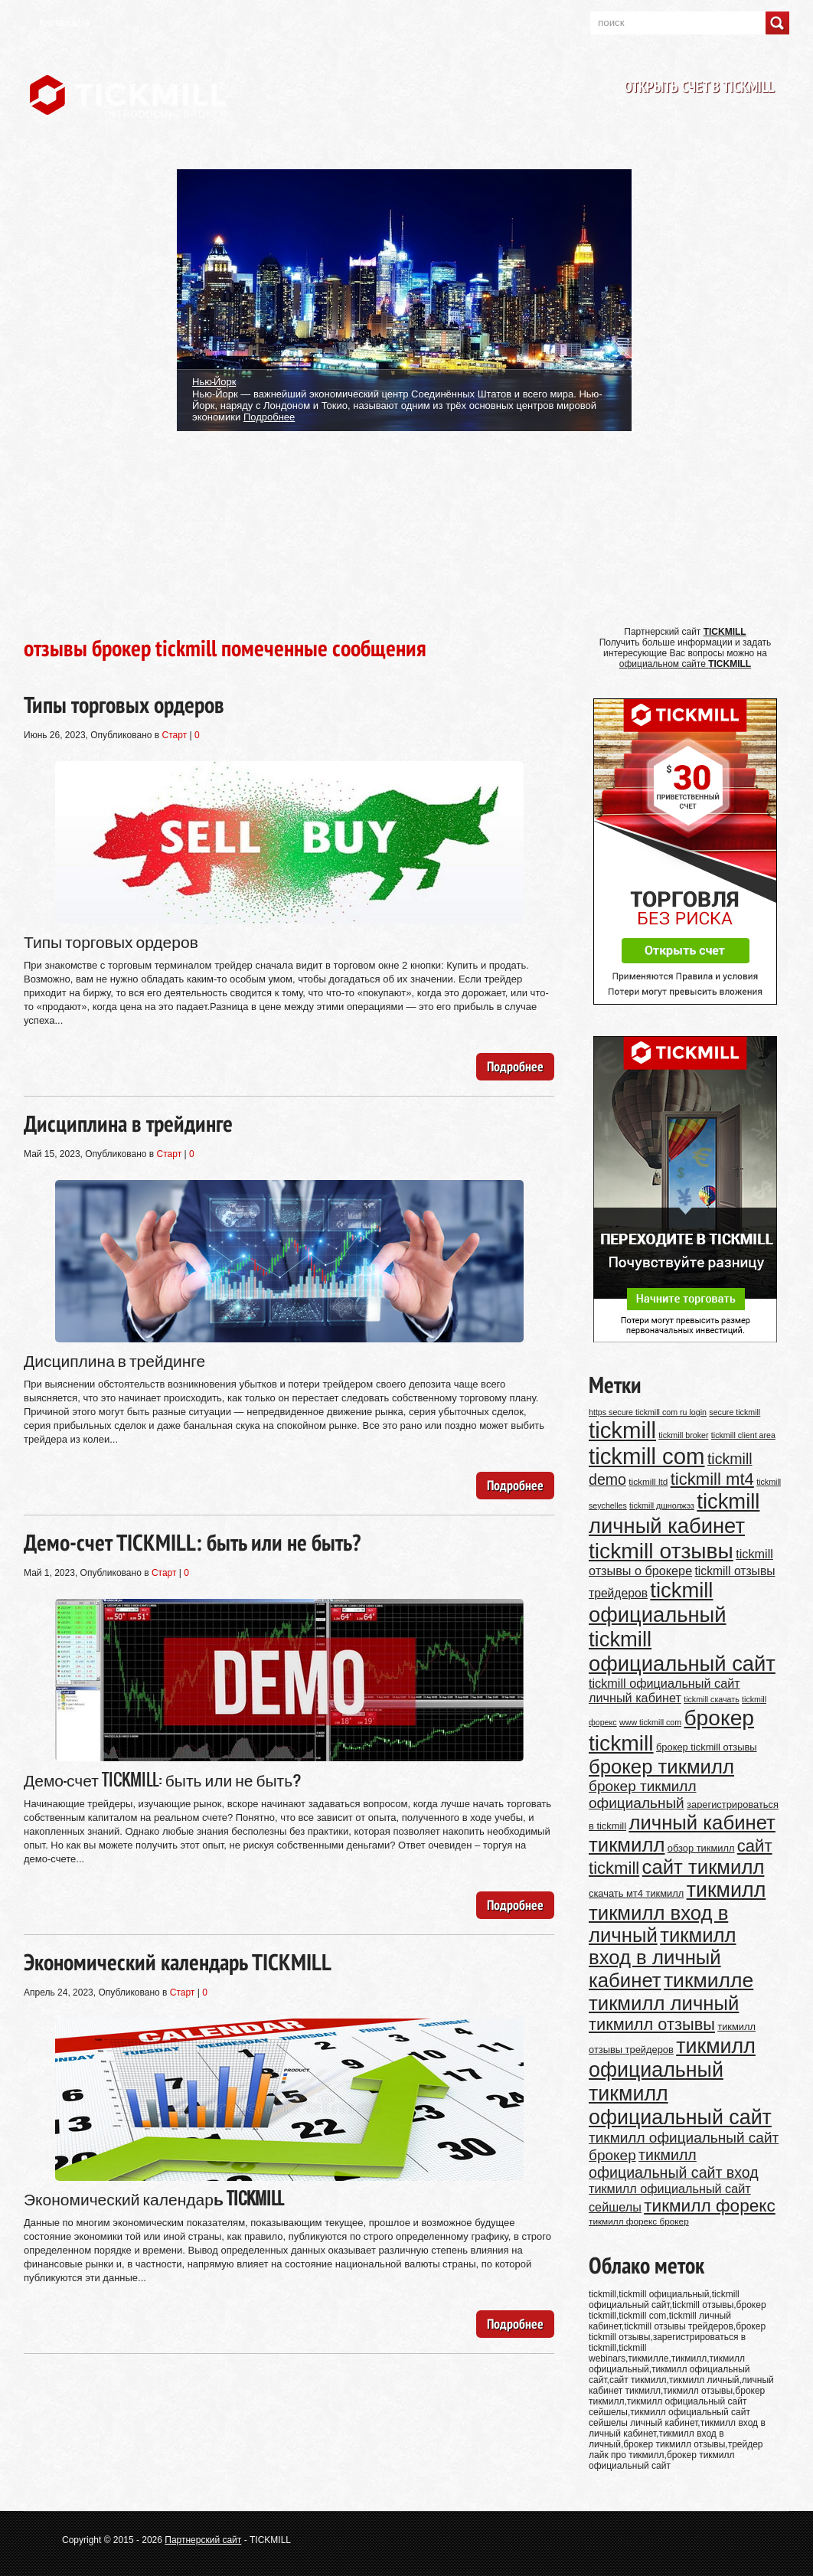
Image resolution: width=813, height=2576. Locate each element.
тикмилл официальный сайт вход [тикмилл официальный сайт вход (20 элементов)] (674, 2163)
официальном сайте (685, 664)
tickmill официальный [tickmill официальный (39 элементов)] (657, 1602)
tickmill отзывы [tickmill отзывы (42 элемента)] (661, 1550)
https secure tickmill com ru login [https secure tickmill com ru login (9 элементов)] (648, 1412)
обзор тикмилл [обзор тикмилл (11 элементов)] (701, 1848)
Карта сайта (64, 23)
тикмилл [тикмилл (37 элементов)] (726, 1889)
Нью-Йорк (214, 381)
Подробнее (269, 417)
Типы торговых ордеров (124, 704)
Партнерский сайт (203, 2540)
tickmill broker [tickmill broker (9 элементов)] (683, 1435)
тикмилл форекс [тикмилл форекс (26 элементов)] (709, 2205)
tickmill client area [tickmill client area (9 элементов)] (743, 1435)
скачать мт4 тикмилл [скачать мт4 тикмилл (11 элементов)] (636, 1893)
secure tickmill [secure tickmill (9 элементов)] (734, 1412)
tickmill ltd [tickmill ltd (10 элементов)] (648, 1481)
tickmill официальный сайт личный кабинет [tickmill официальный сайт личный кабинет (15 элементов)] (664, 1690)
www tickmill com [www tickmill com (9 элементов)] (650, 1722)
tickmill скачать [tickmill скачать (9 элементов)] (712, 1699)
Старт (175, 735)
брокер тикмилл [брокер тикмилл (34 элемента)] (661, 1766)
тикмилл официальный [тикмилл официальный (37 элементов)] (672, 2058)
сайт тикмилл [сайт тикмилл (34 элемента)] (703, 1867)
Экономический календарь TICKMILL (177, 1961)
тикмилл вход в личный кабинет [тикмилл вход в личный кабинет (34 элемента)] (662, 1957)
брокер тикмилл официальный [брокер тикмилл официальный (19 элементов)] (643, 1794)
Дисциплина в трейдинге (128, 1123)
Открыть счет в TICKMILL (699, 86)
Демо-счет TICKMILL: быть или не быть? (192, 1542)
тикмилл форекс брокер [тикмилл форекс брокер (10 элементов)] (639, 2221)
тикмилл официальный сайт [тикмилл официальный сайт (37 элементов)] (680, 2105)
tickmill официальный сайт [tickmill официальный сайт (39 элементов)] (682, 1651)
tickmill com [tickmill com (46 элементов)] (647, 1456)
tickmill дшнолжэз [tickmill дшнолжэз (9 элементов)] (661, 1505)
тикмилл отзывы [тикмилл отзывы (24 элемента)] (652, 2024)
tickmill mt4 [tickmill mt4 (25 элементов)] (712, 1479)
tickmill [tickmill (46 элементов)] (622, 1430)
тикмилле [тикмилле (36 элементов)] (708, 1980)
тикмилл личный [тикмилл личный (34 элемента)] (664, 2003)
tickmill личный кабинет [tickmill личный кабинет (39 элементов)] (674, 1513)
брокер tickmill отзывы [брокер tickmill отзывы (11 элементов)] (706, 1747)
